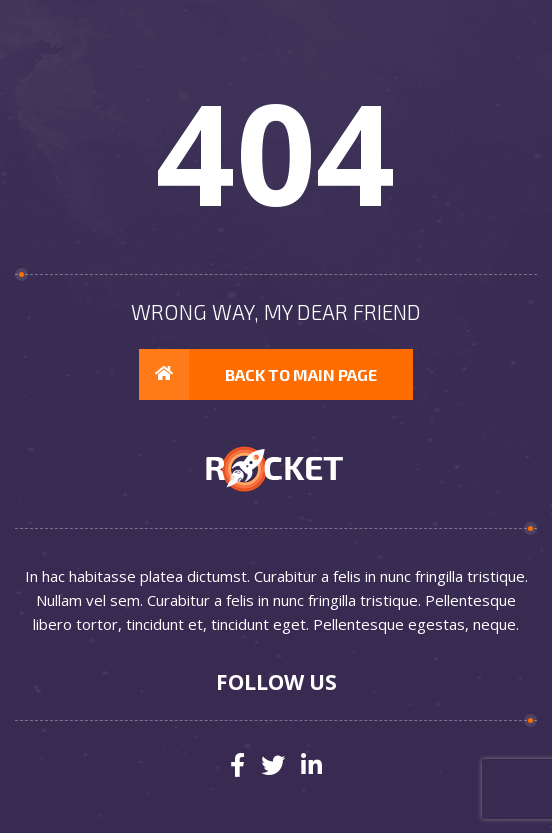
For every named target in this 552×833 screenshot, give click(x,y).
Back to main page (258, 375)
